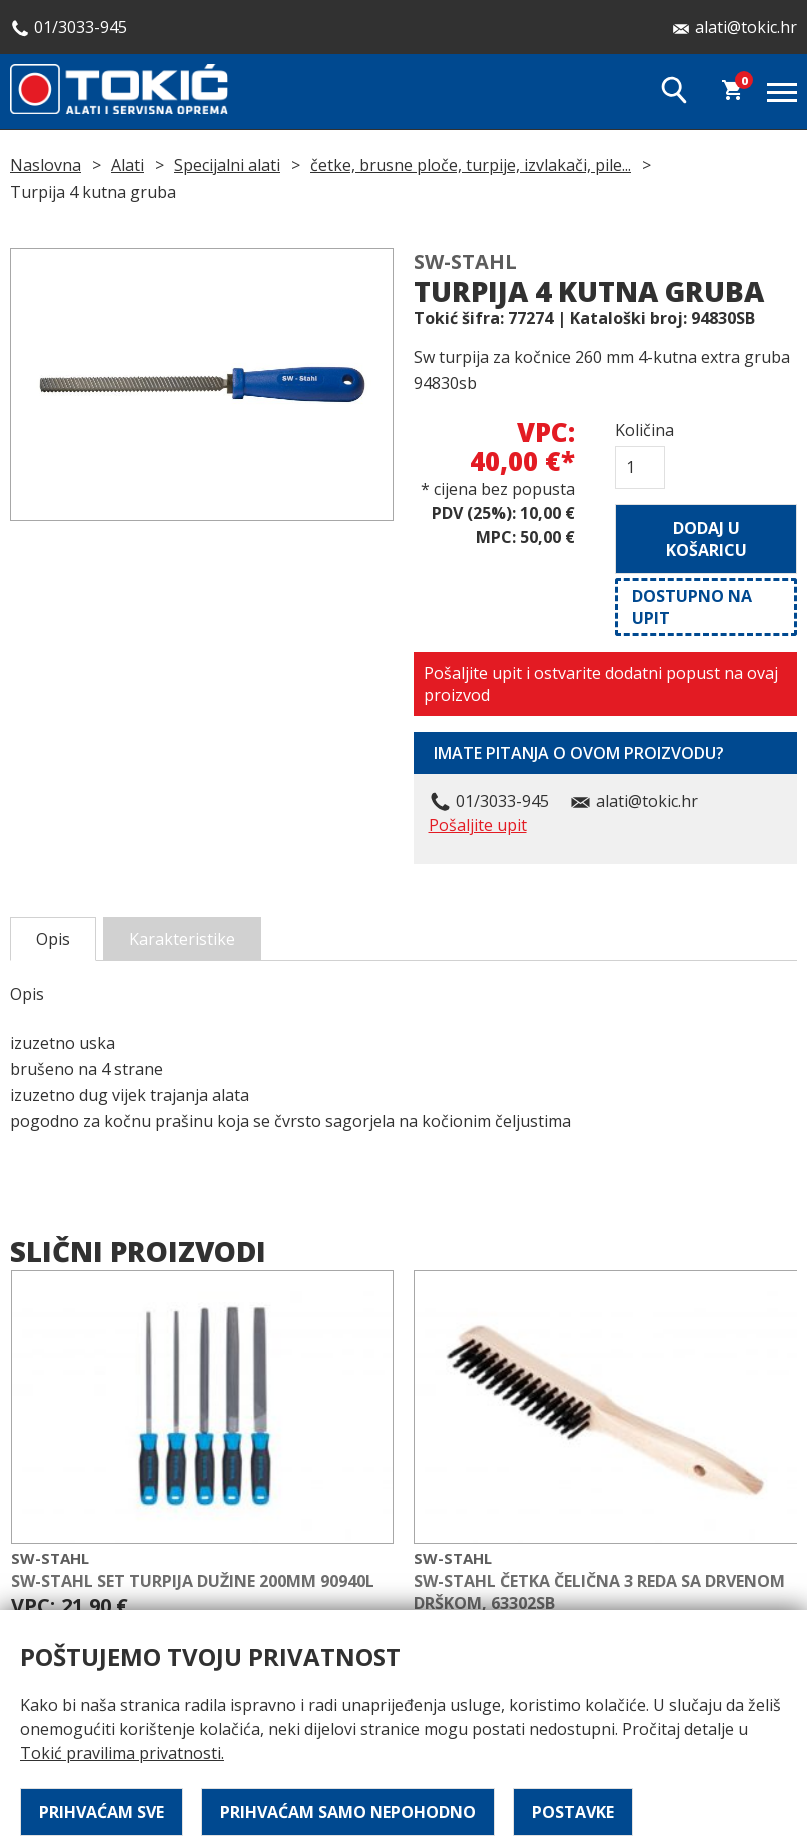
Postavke (573, 1812)
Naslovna (45, 165)
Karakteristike (182, 939)
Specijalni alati (227, 165)
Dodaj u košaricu (706, 539)
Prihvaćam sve (101, 1812)
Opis (53, 939)
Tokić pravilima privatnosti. (122, 1753)
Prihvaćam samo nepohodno (348, 1812)
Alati (127, 165)
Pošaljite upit (478, 825)
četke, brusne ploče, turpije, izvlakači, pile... (470, 165)
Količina (640, 430)
